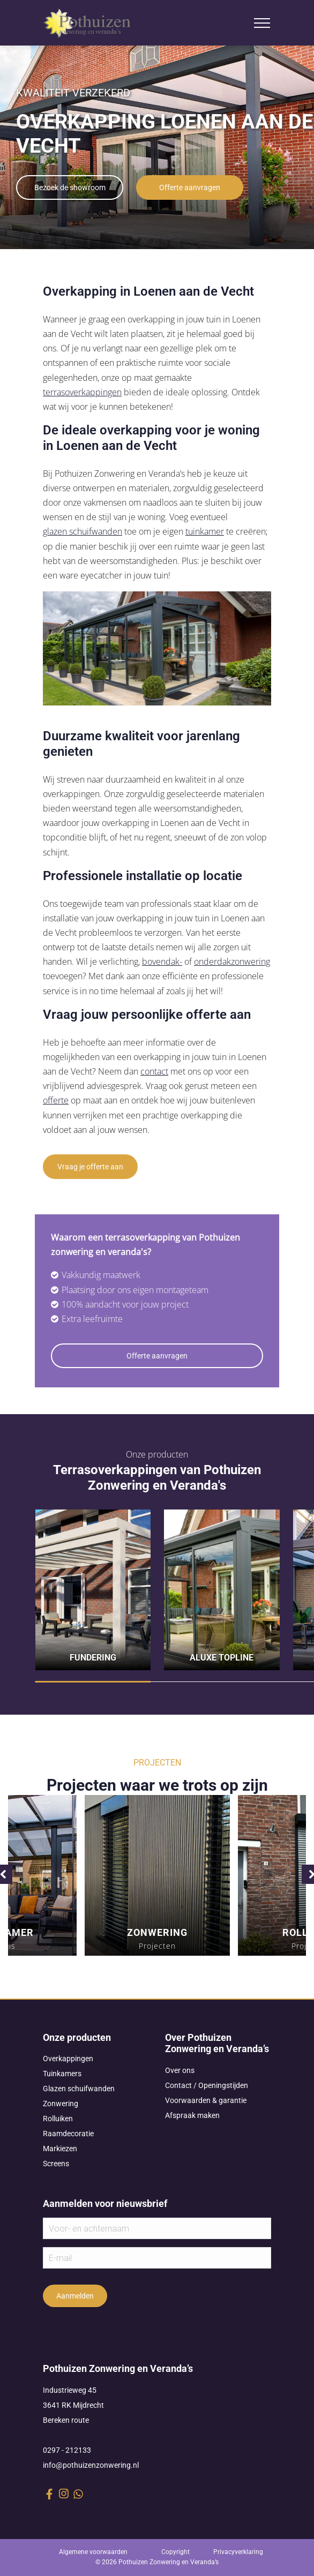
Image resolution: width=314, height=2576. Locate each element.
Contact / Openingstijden (206, 2085)
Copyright (175, 2552)
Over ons (180, 2070)
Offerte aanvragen (189, 187)
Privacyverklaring (238, 2552)
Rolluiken (58, 2118)
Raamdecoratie (68, 2133)
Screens (56, 2163)
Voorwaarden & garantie (205, 2100)
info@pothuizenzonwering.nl (91, 2465)
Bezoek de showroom (70, 187)
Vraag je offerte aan (90, 1166)
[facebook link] (49, 2494)
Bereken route (66, 2420)
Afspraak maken (192, 2115)
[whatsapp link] (78, 2494)
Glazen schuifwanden (79, 2088)
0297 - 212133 (67, 2450)
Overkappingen (68, 2058)
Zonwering (60, 2103)
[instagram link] (64, 2493)
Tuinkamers (62, 2073)
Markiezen (60, 2148)
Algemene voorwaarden (93, 2552)
